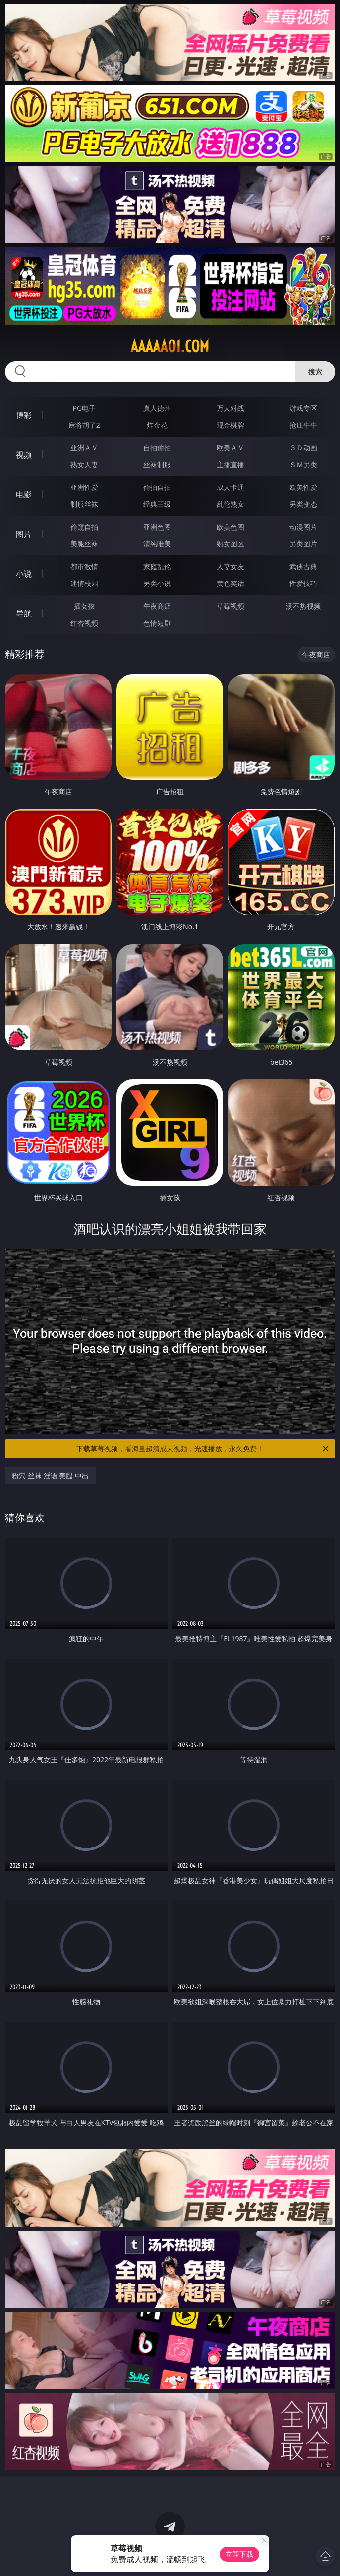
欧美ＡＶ (230, 447)
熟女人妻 (84, 464)
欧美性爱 (303, 487)
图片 (24, 534)
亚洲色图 (157, 527)
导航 (24, 613)
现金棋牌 (230, 425)
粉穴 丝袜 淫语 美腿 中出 (50, 1475)
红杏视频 (84, 623)
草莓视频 (230, 606)
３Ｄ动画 (303, 447)
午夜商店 (157, 606)
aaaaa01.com (169, 346)
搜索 (315, 371)
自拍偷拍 (157, 447)
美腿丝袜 (84, 543)
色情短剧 (157, 623)
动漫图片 (303, 527)
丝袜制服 (157, 464)
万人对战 (230, 408)
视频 (24, 454)
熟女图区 (230, 543)
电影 (24, 494)
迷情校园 (84, 583)
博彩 (24, 415)
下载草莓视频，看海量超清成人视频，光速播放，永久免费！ (203, 1449)
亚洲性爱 (84, 487)
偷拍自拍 (157, 487)
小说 (24, 573)
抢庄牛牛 (303, 425)
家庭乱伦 (157, 566)
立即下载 (239, 2554)
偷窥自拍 (84, 527)
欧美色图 (230, 527)
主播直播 (230, 464)
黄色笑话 (230, 583)
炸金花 (157, 425)
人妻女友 (230, 566)
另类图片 (303, 543)
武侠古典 (303, 566)
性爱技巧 (303, 583)
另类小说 (157, 583)
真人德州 (157, 408)
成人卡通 (230, 487)
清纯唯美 (157, 543)
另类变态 (303, 504)
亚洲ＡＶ (84, 447)
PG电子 (84, 408)
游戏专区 (303, 408)
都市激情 (84, 566)
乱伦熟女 (230, 504)
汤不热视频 (303, 606)
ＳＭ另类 (303, 464)
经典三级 (157, 504)
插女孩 (84, 606)
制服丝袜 (84, 504)
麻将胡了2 (84, 425)
